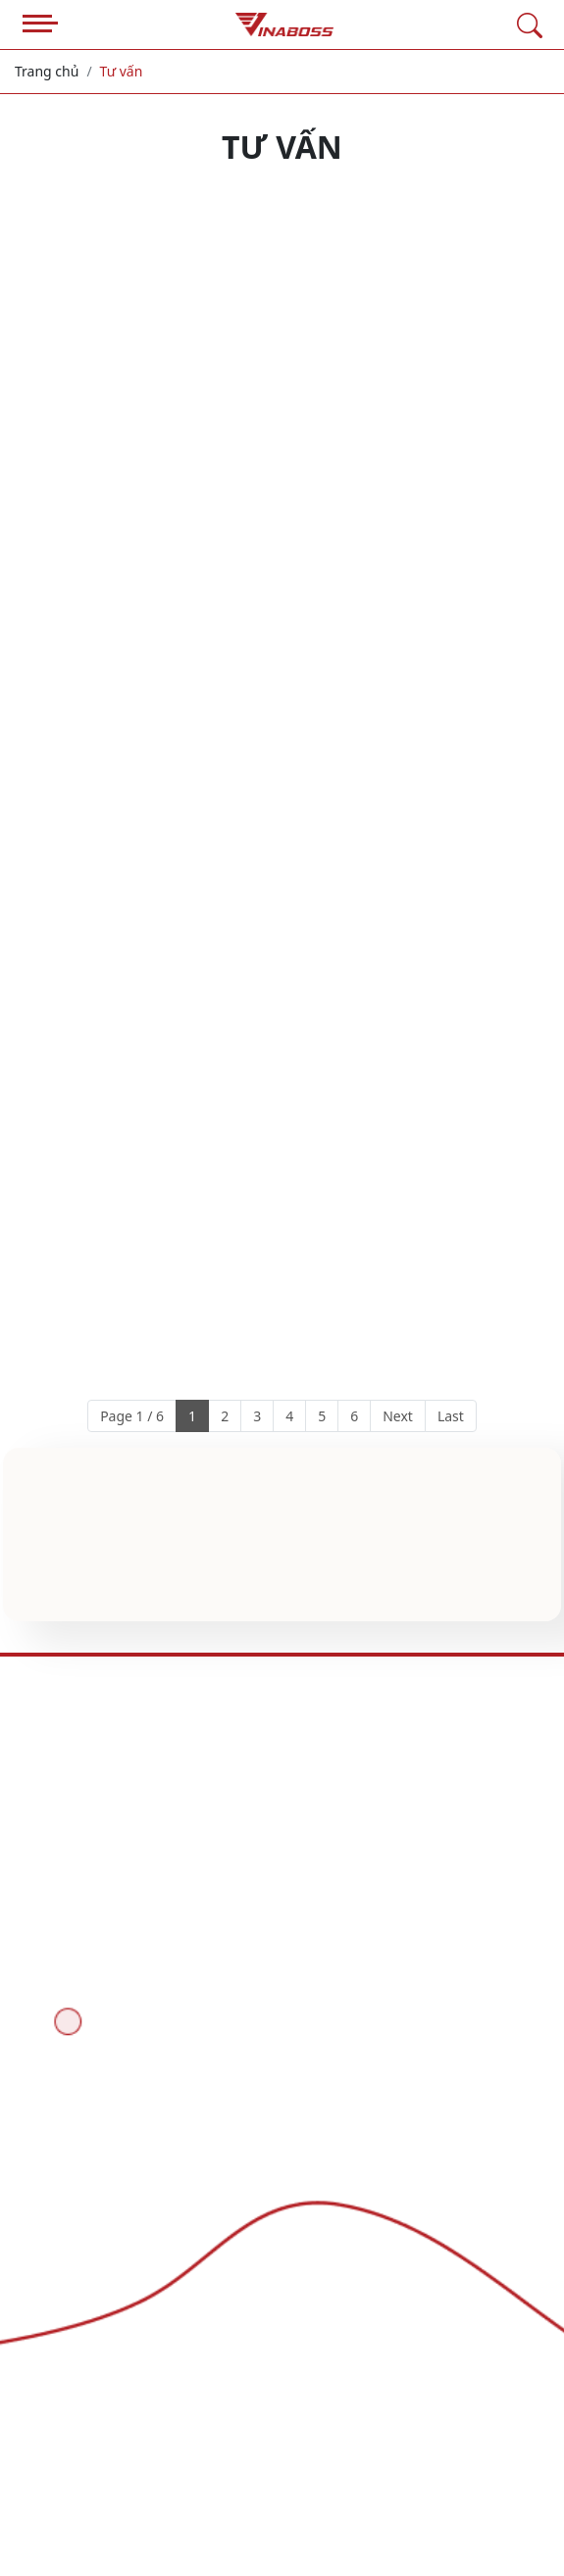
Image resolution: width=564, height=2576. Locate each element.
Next (398, 1416)
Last (450, 1416)
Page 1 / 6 (132, 1416)
